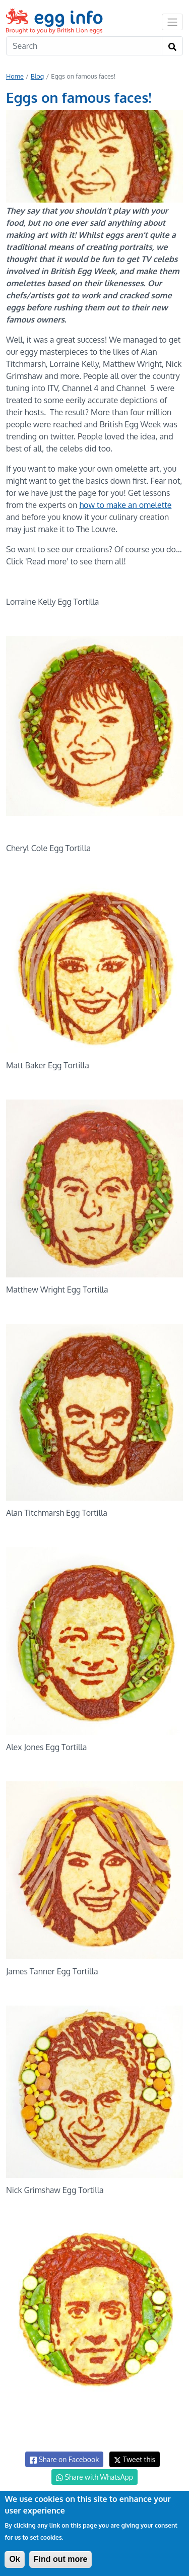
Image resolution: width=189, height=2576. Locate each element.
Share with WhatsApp (94, 2477)
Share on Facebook (64, 2459)
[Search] (84, 45)
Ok (14, 2559)
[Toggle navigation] (172, 22)
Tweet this (134, 2459)
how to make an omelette (125, 505)
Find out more (61, 2559)
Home (15, 76)
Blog (37, 76)
